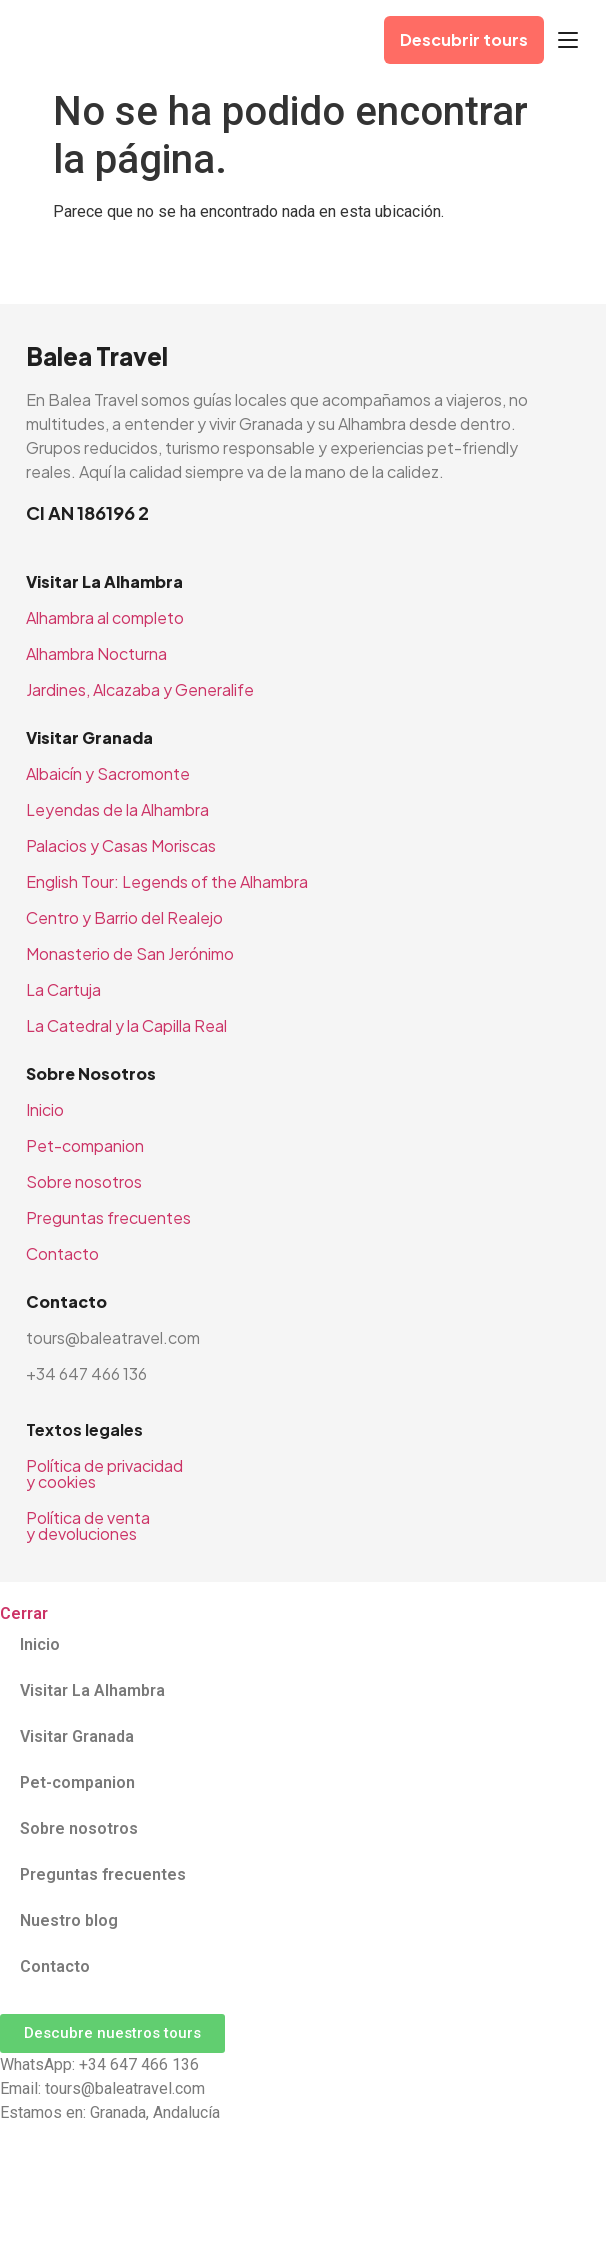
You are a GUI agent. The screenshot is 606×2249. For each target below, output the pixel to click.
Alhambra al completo (105, 617)
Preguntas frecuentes (108, 1217)
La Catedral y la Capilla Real (126, 1025)
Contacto (62, 1253)
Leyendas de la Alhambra (117, 809)
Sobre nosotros (84, 1181)
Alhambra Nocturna (96, 653)
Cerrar (24, 1613)
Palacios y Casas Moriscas (121, 845)
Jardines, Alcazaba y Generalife (140, 689)
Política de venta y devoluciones (88, 1525)
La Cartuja (63, 989)
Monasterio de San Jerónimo (130, 953)
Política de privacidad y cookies (104, 1473)
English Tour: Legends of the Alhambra (167, 881)
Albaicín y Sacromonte (108, 773)
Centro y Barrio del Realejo (124, 917)
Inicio (45, 1109)
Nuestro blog (69, 1920)
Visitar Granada (77, 1736)
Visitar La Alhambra (92, 1690)
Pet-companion (85, 1145)
